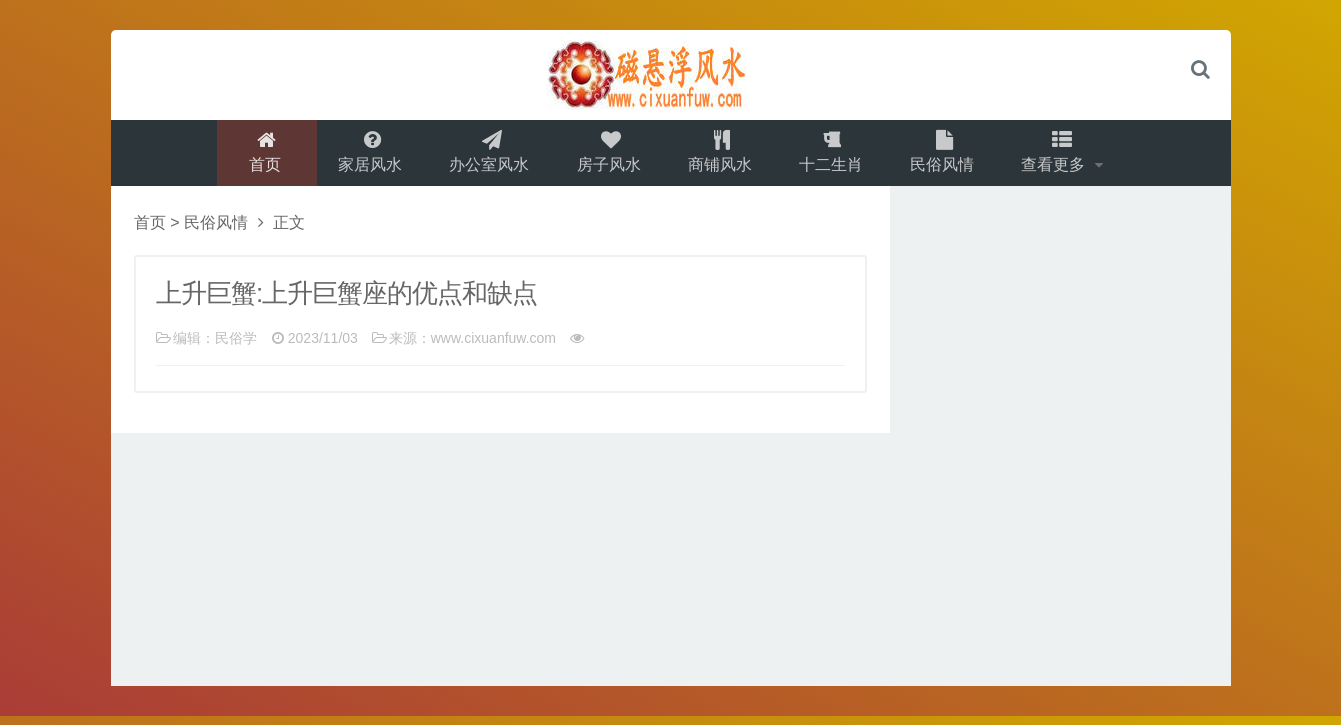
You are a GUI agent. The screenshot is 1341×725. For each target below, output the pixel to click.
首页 (256, 156)
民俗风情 (949, 156)
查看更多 (1065, 156)
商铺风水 (721, 156)
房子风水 (607, 156)
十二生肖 (835, 156)
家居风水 (363, 156)
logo (671, 75)
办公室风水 (485, 156)
